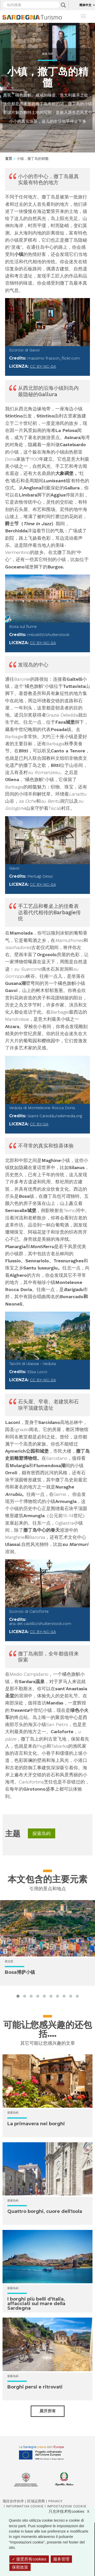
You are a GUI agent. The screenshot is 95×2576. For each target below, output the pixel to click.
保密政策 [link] (20, 2567)
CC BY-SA (39, 1124)
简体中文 (85, 5)
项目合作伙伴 (13, 2501)
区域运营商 (36, 2501)
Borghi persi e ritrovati (35, 2387)
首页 (8, 159)
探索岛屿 (47, 53)
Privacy (55, 2501)
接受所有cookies (29, 2559)
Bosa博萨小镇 (20, 1972)
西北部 (9, 1961)
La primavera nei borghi (36, 2124)
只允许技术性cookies (71, 2511)
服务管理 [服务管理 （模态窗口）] (61, 2559)
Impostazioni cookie (66, 2506)
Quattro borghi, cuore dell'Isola (44, 2211)
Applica (63, 5)
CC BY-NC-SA (43, 366)
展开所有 (48, 2411)
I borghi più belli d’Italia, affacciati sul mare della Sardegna (36, 2303)
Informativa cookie (25, 2506)
